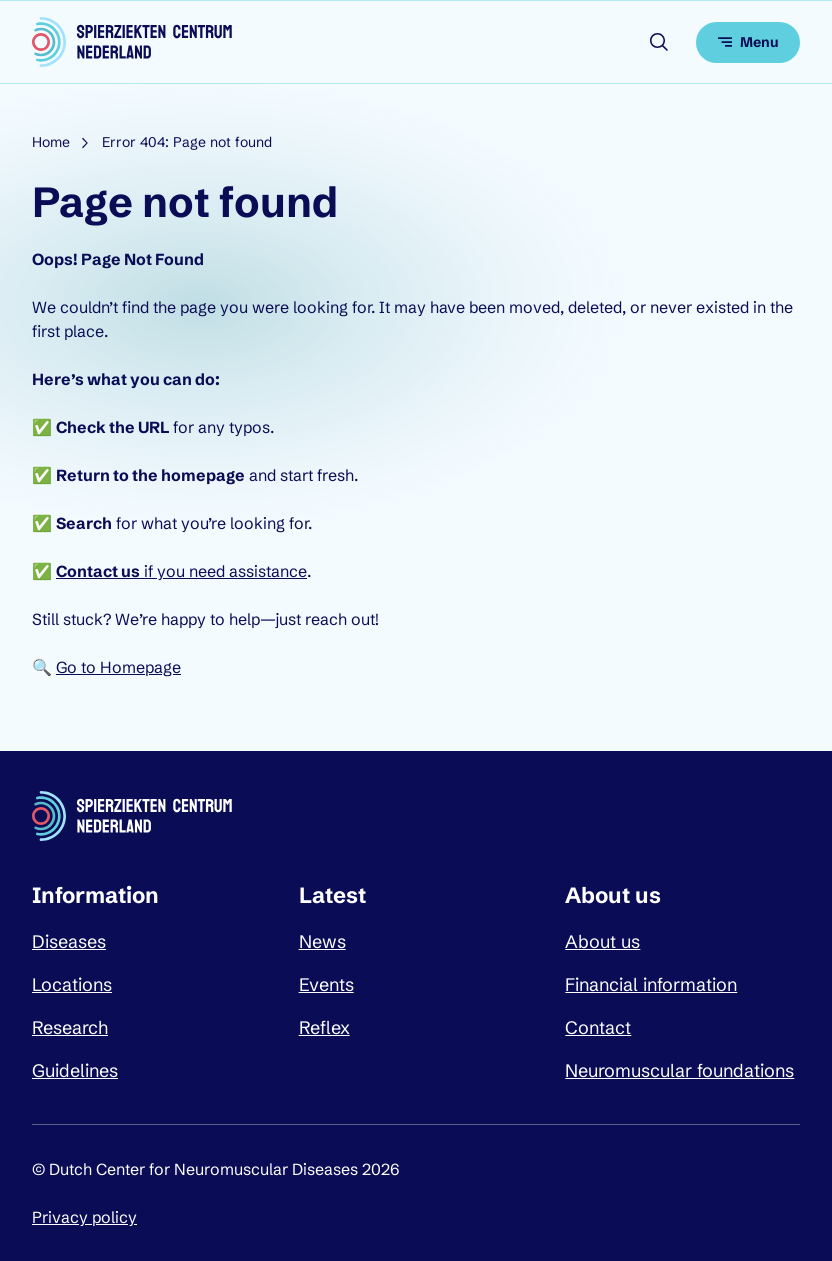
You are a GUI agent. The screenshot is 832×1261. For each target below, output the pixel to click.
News (322, 941)
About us (602, 941)
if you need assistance (181, 571)
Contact (598, 1027)
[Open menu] (748, 42)
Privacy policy (84, 1217)
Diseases (69, 941)
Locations (72, 984)
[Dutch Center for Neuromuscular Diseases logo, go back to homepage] (132, 42)
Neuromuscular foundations (679, 1070)
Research (70, 1027)
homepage (203, 475)
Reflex (324, 1027)
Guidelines (75, 1070)
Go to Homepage (118, 667)
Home (51, 142)
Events (326, 984)
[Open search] (659, 42)
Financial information (651, 984)
